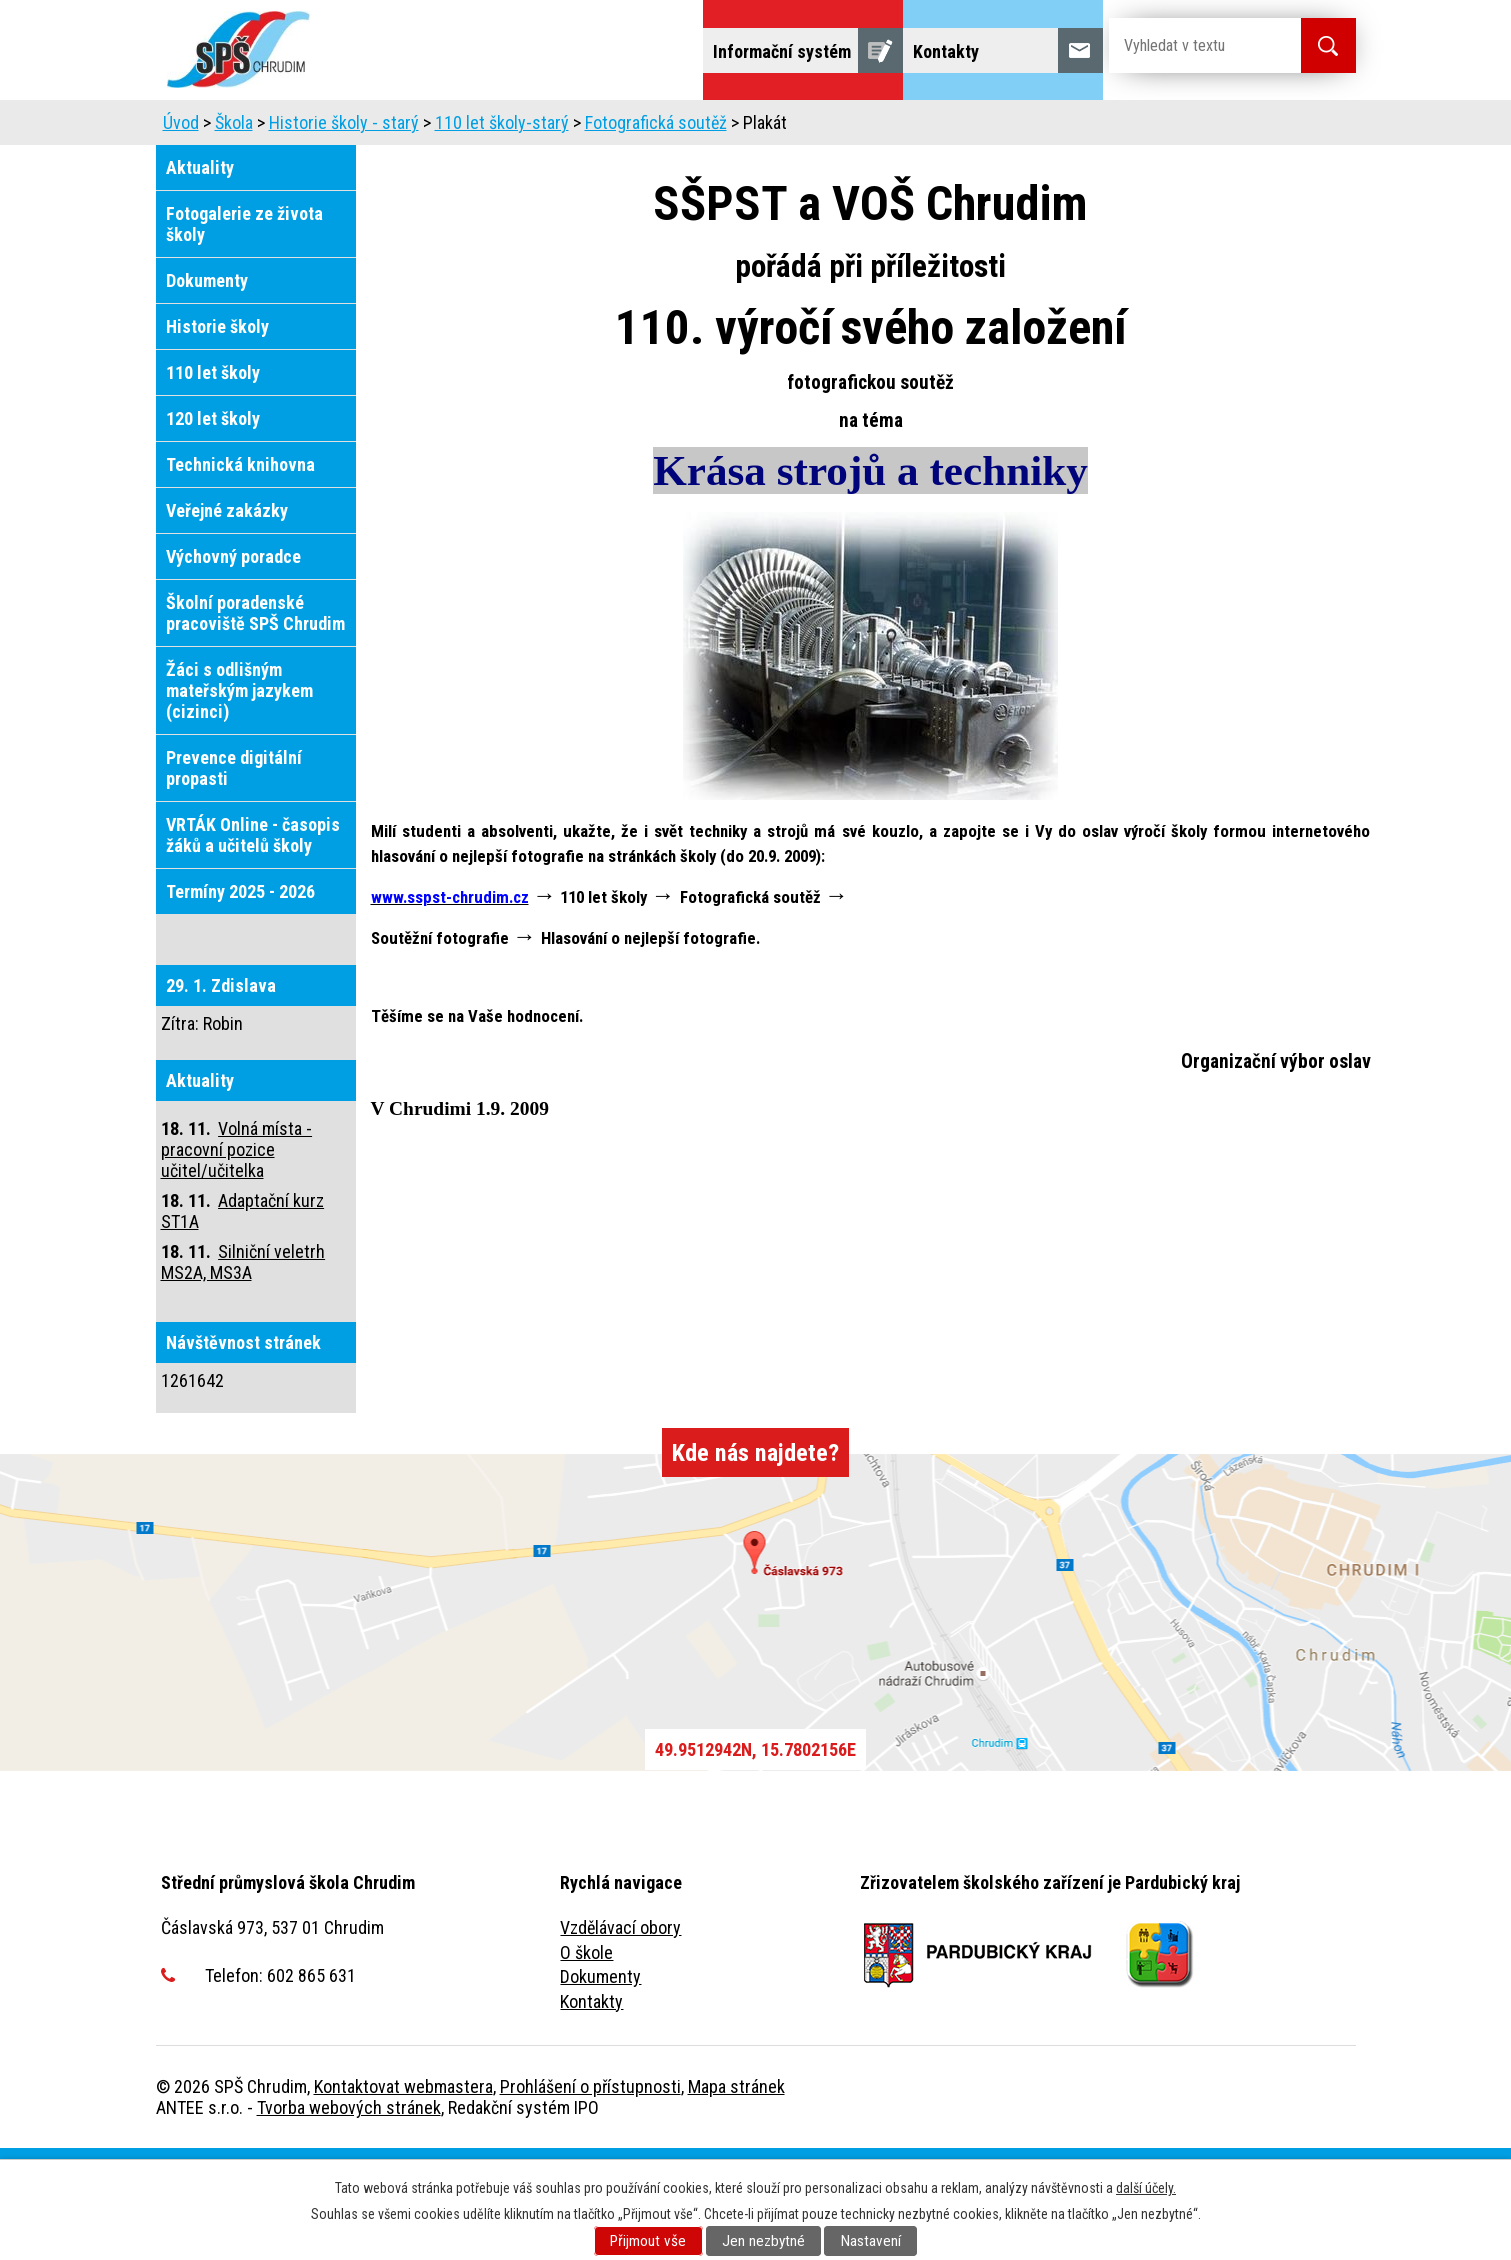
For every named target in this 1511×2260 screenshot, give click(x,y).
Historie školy (217, 438)
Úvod (195, 127)
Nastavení (871, 2241)
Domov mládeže (847, 127)
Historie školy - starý (344, 234)
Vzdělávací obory (620, 2039)
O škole (586, 2064)
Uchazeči (290, 127)
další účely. (1146, 2188)
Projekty (207, 183)
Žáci (1106, 127)
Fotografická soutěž (656, 234)
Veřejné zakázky (227, 622)
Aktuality (200, 279)
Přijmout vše (648, 2241)
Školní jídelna (997, 127)
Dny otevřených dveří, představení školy (598, 127)
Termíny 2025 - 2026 (240, 1003)
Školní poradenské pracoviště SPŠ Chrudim (255, 725)
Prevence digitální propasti (234, 880)
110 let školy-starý (502, 234)
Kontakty (591, 2113)
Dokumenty (207, 392)
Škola (387, 127)
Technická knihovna (240, 576)
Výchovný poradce (233, 668)
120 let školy (213, 530)
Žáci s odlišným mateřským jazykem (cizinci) (239, 802)
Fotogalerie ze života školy (244, 336)
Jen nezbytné (763, 2241)
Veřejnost (1200, 127)
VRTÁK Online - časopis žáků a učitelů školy (253, 947)
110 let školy (213, 484)
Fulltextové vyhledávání (369, 183)
